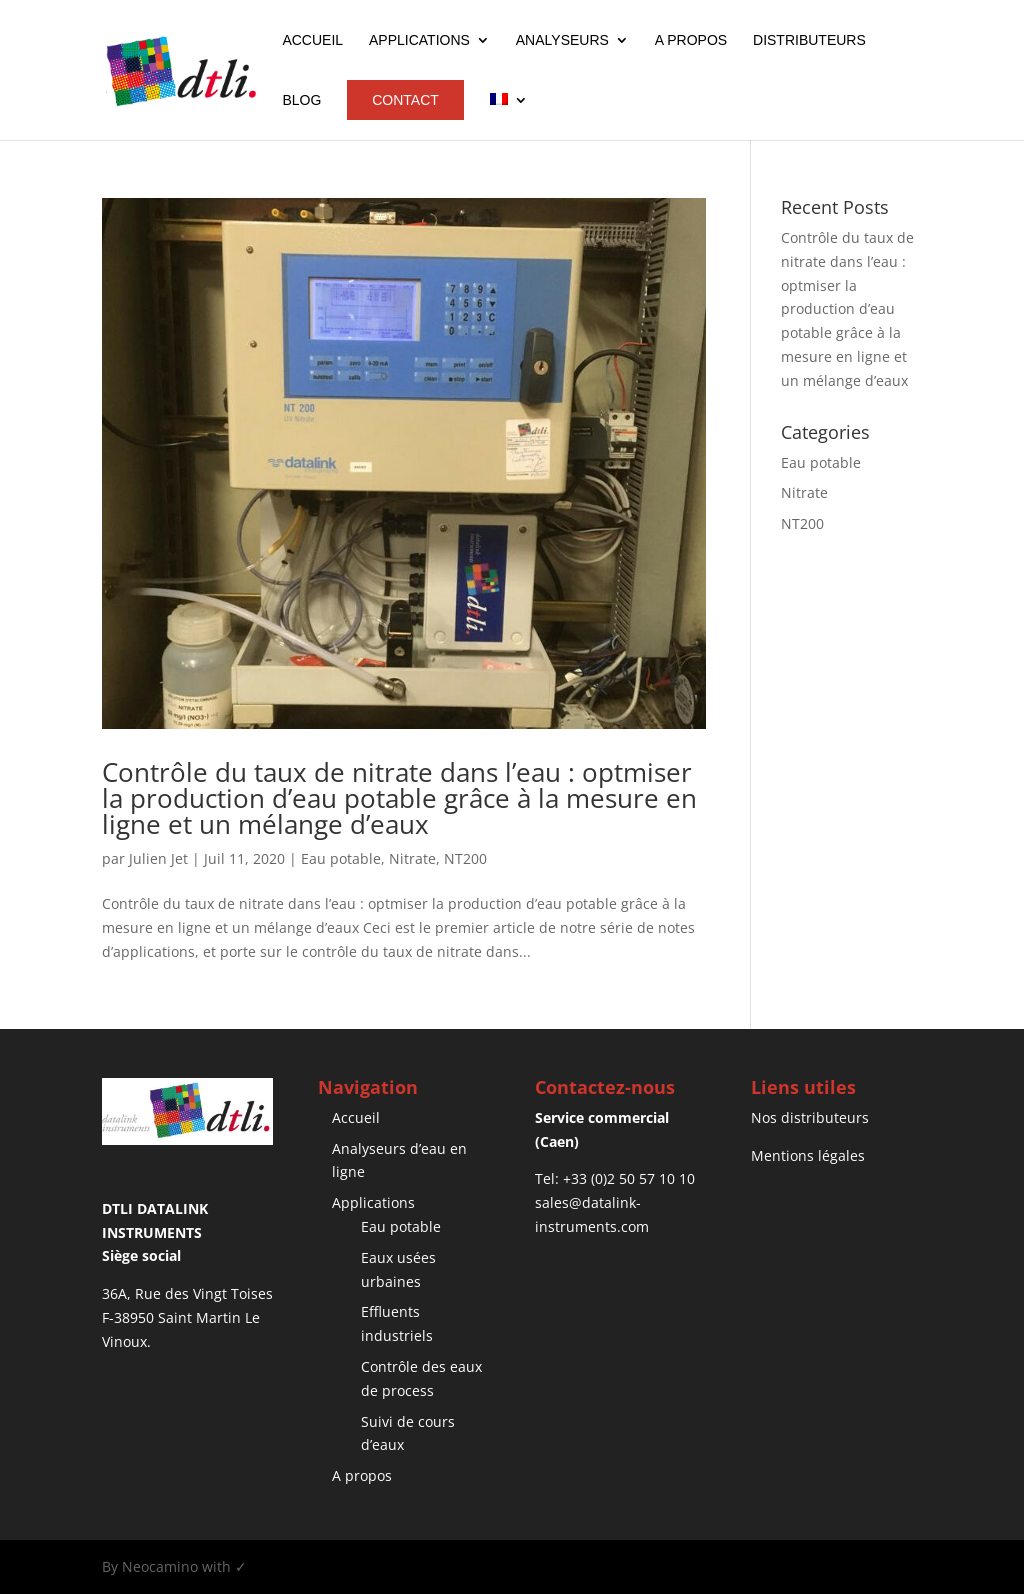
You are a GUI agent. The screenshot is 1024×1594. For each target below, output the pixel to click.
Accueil (312, 40)
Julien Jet (158, 858)
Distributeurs (809, 40)
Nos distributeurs (810, 1117)
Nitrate (412, 858)
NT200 (465, 858)
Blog (301, 100)
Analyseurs (562, 40)
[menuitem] (509, 116)
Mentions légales (808, 1155)
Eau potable (341, 858)
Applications (419, 40)
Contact (405, 100)
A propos (691, 40)
